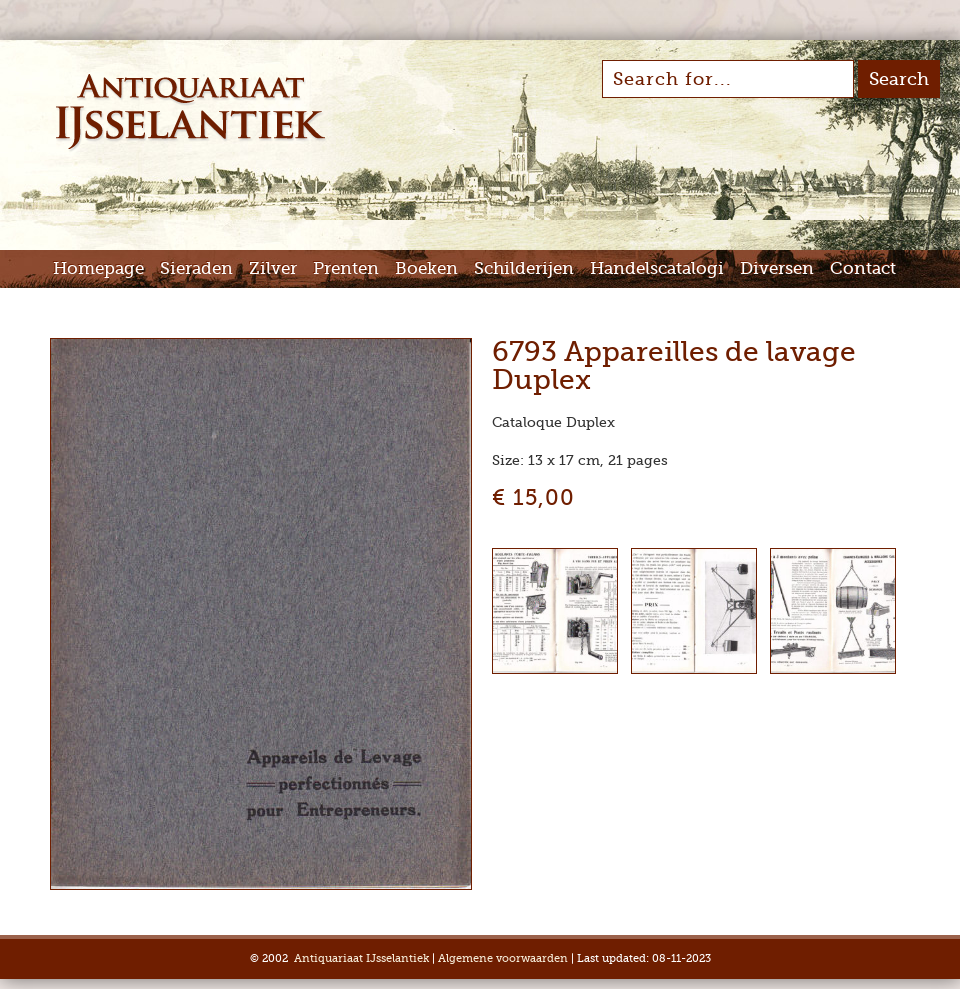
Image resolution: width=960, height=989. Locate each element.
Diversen (777, 268)
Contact (863, 268)
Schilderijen (524, 268)
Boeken (426, 268)
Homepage (98, 268)
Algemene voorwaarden (503, 958)
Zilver (273, 268)
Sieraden (196, 268)
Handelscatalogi (657, 268)
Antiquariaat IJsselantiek (361, 958)
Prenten (346, 268)
